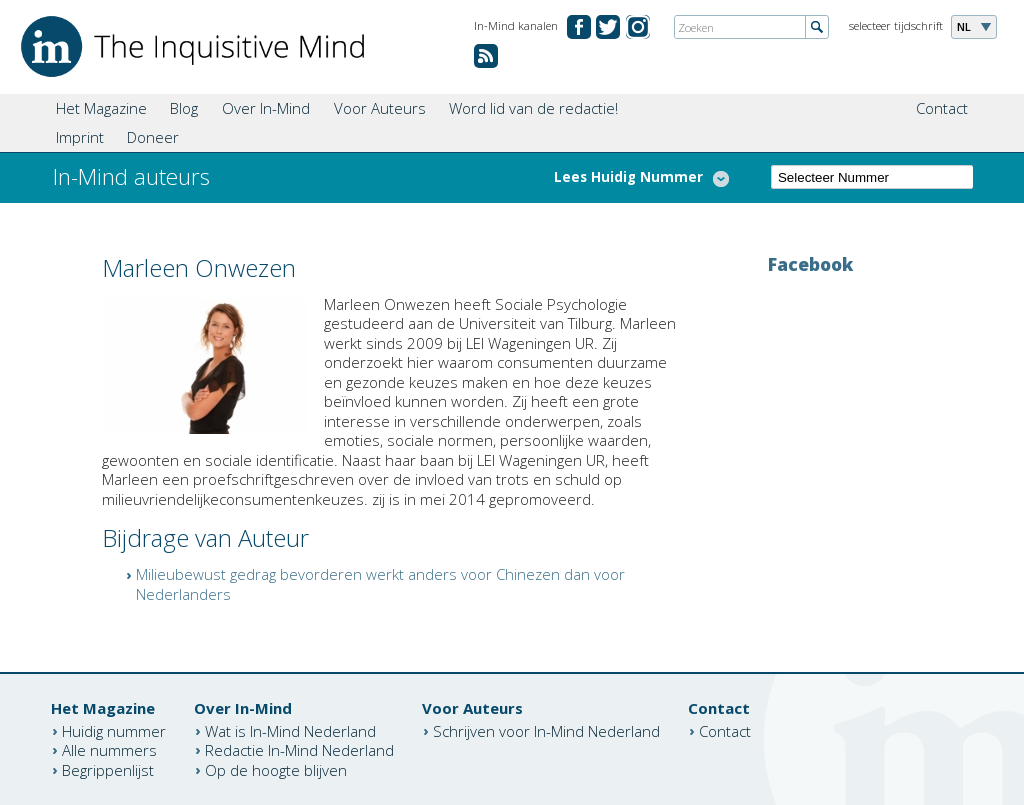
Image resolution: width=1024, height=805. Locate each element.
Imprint (80, 137)
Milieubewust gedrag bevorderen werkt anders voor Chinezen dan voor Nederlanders (380, 584)
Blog (184, 108)
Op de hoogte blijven (276, 769)
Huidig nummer (114, 730)
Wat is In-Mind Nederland (290, 730)
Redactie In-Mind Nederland (299, 750)
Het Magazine (101, 108)
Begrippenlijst (108, 769)
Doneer (153, 137)
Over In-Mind (266, 108)
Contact (942, 108)
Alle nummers (109, 750)
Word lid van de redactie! (533, 108)
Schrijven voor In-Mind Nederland (546, 730)
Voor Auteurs (380, 108)
